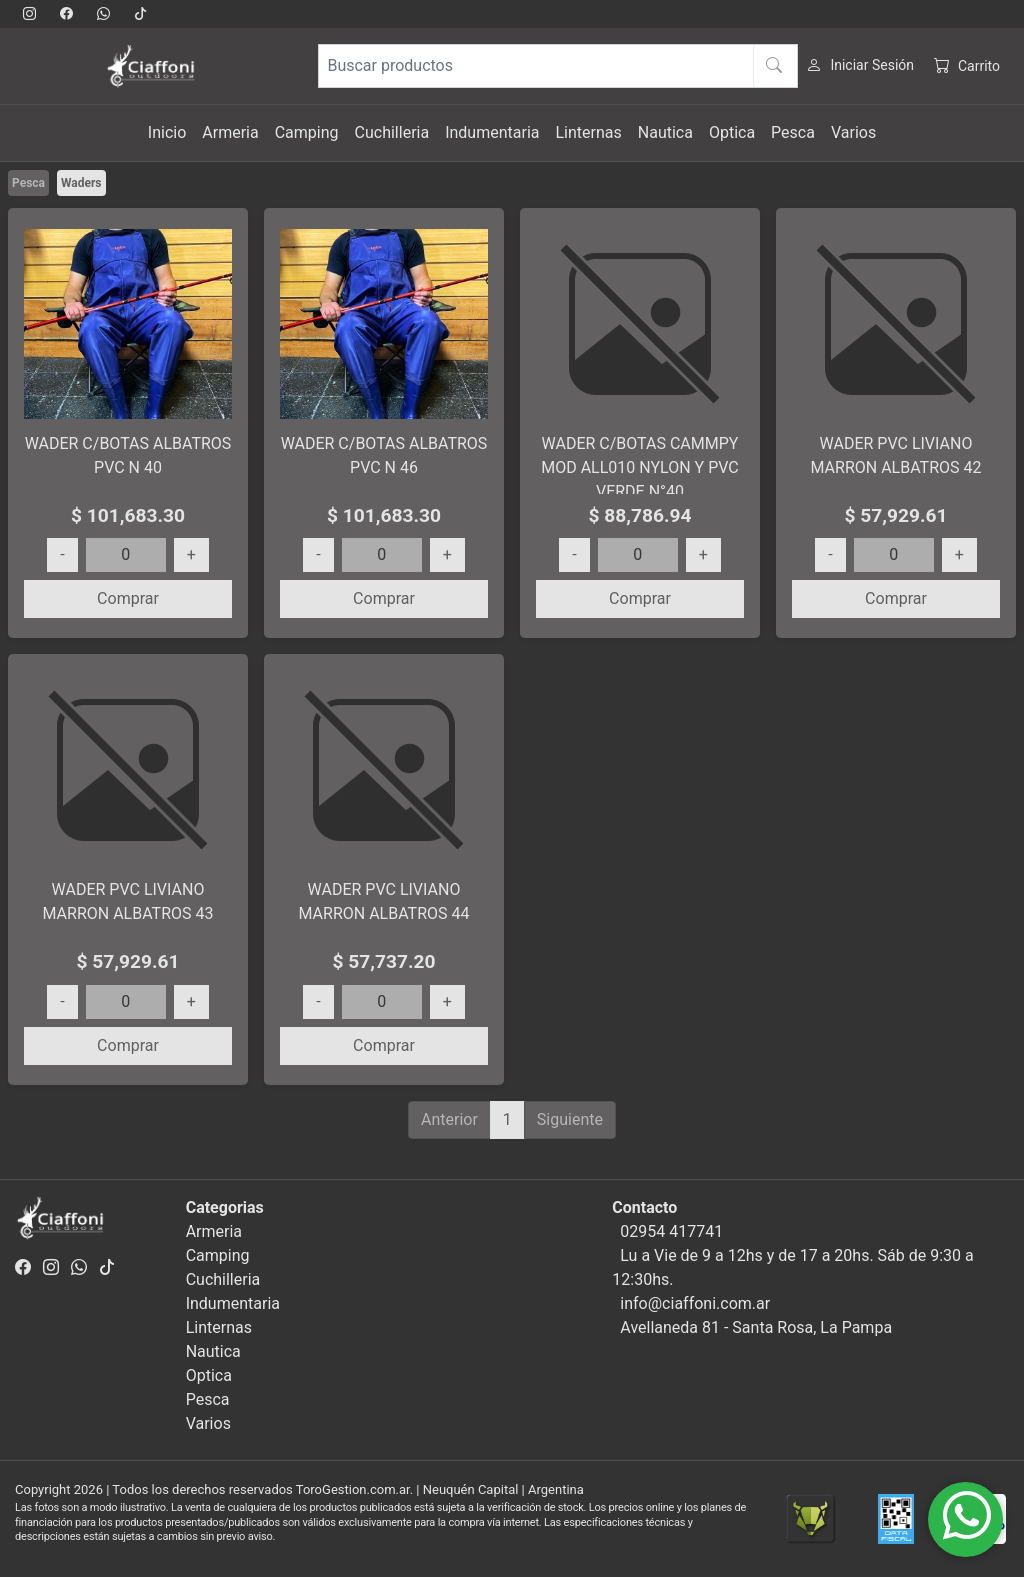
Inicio (167, 132)
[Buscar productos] (558, 66)
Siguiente (570, 1119)
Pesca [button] (793, 132)
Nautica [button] (665, 132)
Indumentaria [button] (492, 132)
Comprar (128, 598)
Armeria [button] (230, 132)
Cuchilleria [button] (392, 132)
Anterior (449, 1119)
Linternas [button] (588, 132)
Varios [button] (853, 132)
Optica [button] (732, 132)
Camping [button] (307, 132)
